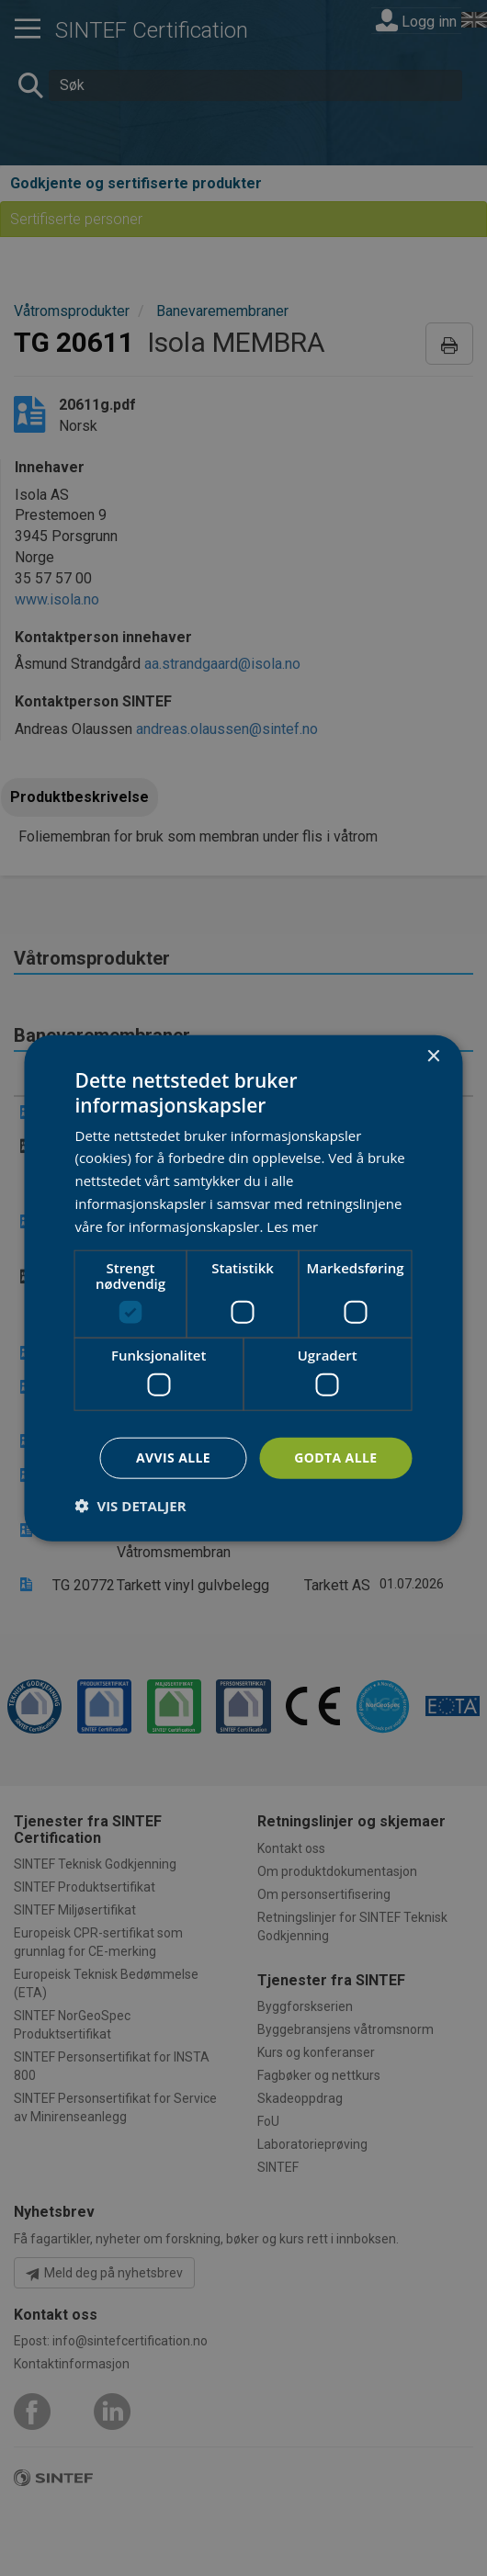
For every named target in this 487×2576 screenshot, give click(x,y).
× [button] (433, 1057)
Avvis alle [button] (173, 1457)
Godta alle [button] (335, 1457)
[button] (131, 1505)
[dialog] (244, 1288)
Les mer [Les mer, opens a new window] (292, 1225)
